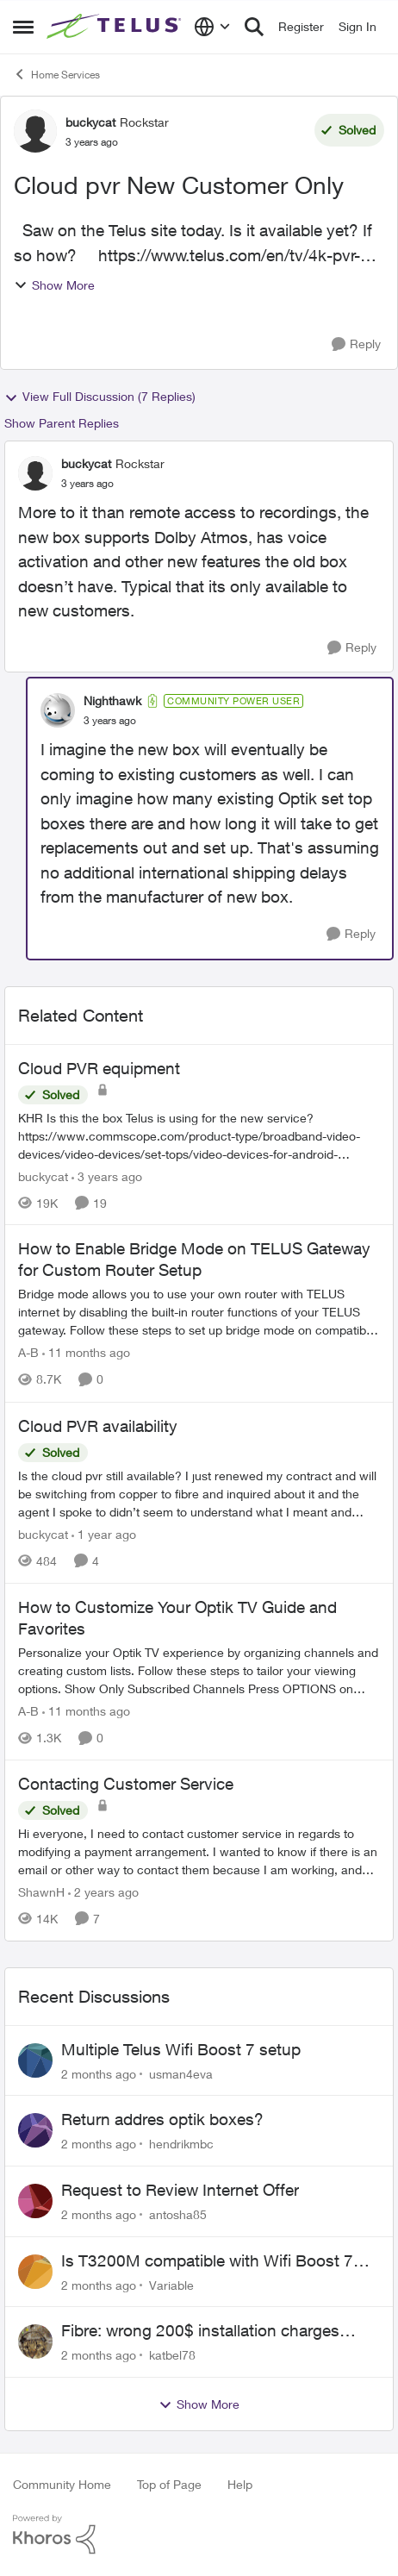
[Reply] (356, 344)
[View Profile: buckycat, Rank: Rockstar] (35, 131)
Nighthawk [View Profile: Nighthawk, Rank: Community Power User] (112, 700)
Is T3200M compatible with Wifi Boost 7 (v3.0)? (207, 2261)
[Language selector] (212, 26)
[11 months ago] (86, 1353)
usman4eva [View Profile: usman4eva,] (181, 2073)
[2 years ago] (103, 1892)
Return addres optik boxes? (162, 2119)
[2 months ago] (98, 2073)
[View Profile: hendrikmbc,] (35, 2130)
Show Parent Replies (61, 423)
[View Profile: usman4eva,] (35, 2060)
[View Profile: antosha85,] (35, 2201)
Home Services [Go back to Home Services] (56, 74)
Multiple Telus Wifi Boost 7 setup (181, 2049)
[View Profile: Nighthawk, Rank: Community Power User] (57, 710)
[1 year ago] (104, 1534)
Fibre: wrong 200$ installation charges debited (200, 2331)
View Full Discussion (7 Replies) (100, 396)
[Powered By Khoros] (199, 2534)
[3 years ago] (107, 1175)
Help (239, 2484)
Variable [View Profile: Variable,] (171, 2284)
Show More (54, 285)
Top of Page (169, 2484)
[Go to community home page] (116, 27)
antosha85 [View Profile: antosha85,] (178, 2214)
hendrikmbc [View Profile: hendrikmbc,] (181, 2143)
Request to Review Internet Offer (180, 2189)
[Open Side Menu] (23, 27)
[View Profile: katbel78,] (35, 2341)
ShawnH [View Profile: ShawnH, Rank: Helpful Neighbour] (41, 1892)
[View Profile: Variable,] (35, 2271)
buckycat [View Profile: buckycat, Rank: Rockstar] (90, 122)
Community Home (62, 2484)
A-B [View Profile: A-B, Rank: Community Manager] (28, 1353)
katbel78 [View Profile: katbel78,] (172, 2355)
